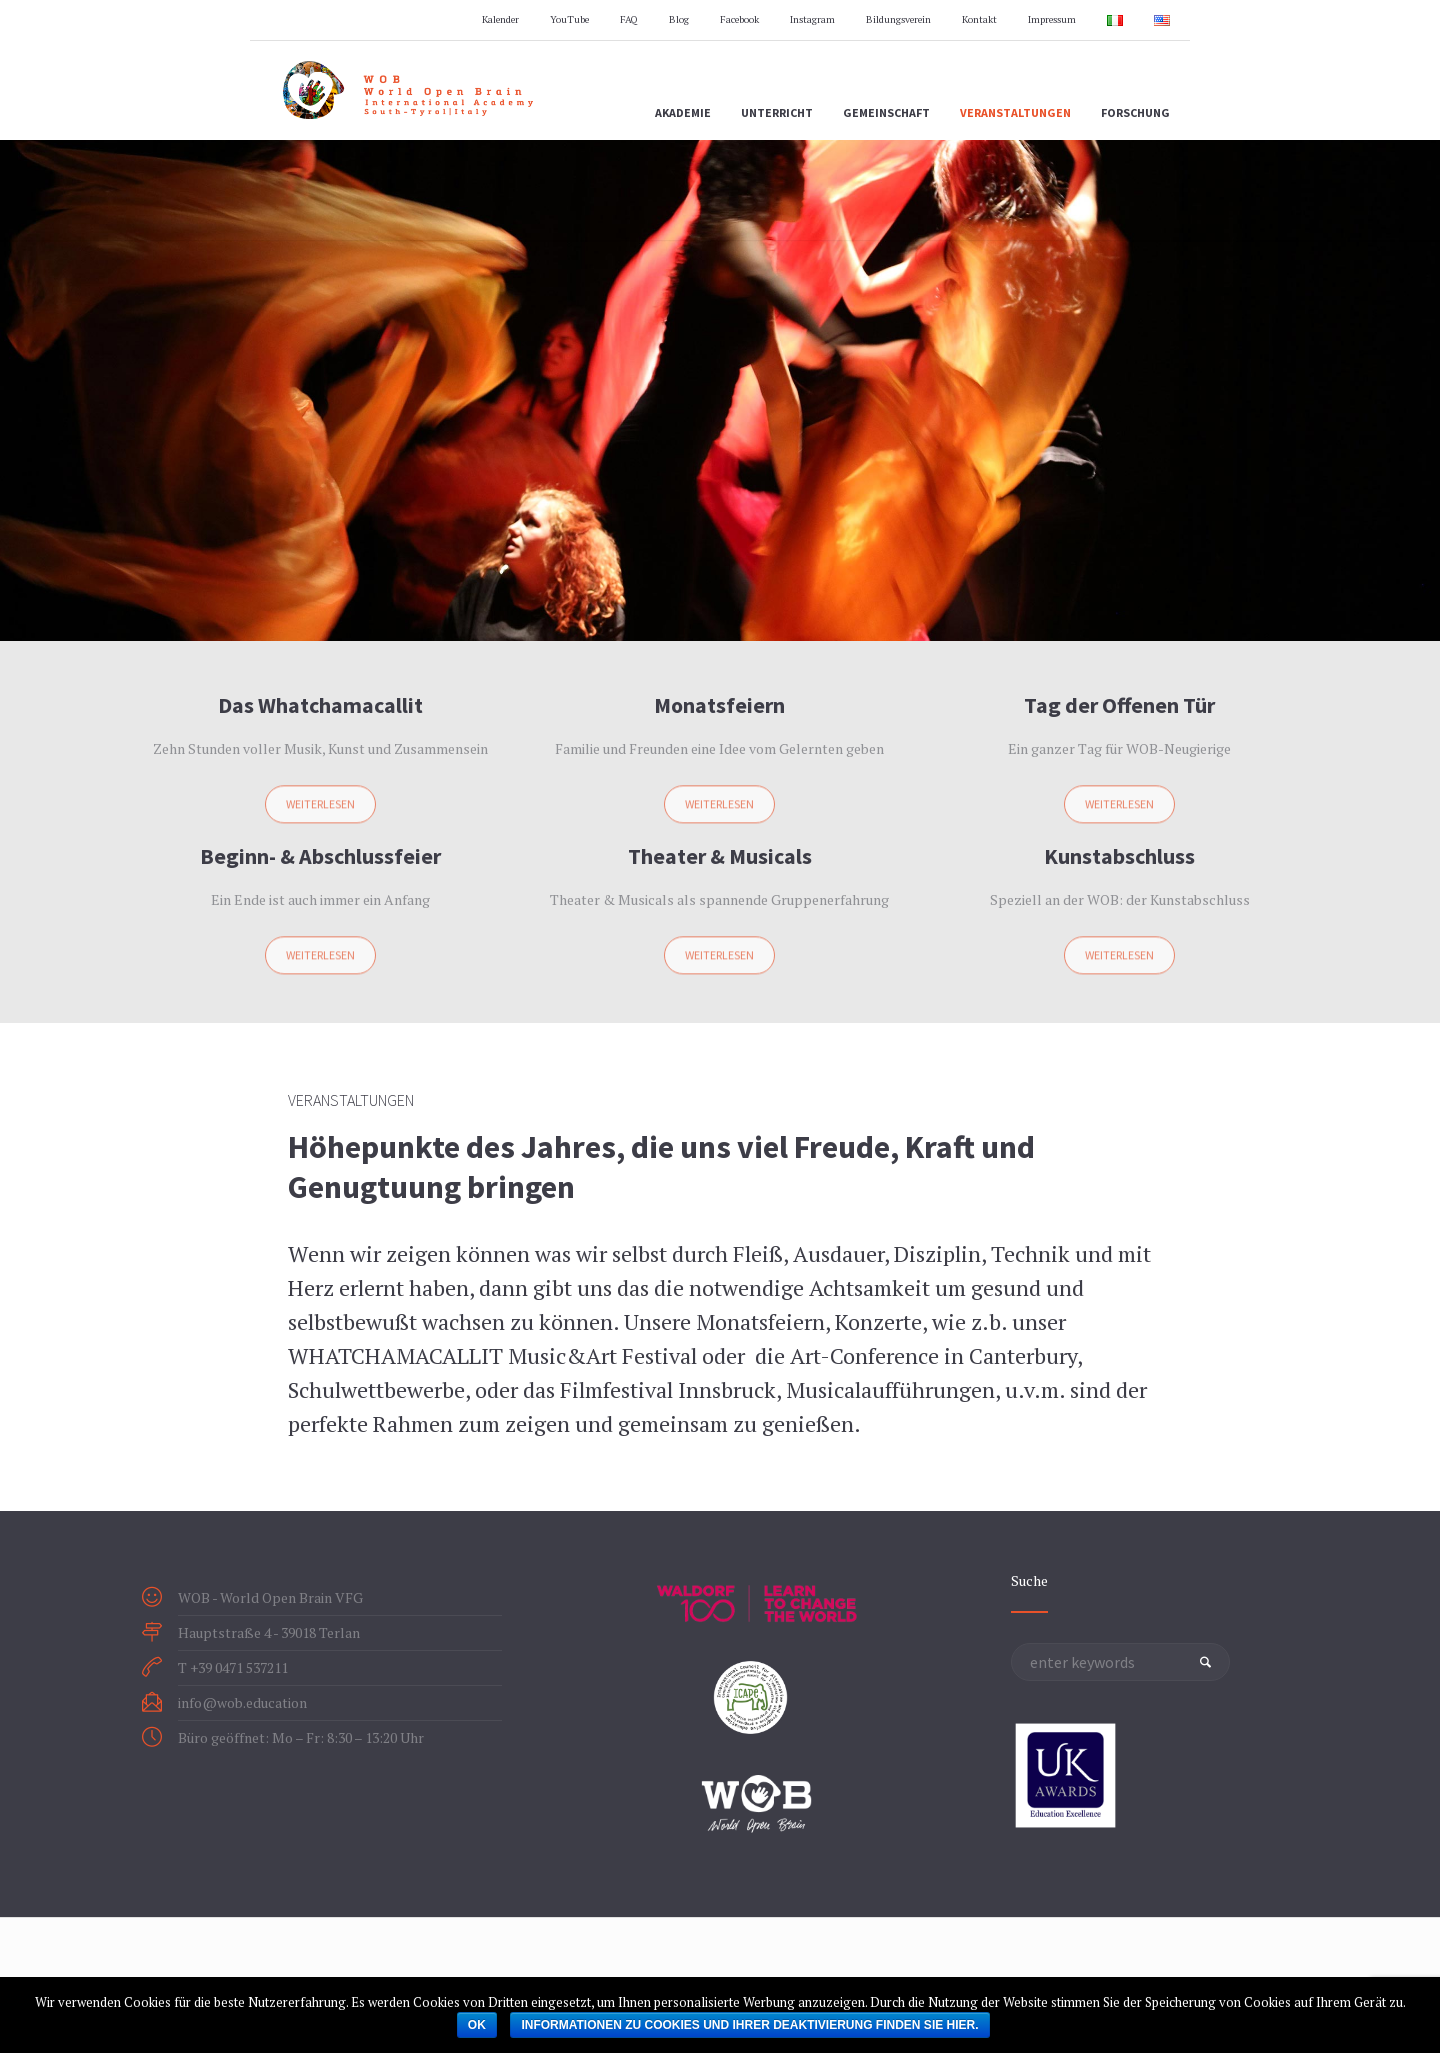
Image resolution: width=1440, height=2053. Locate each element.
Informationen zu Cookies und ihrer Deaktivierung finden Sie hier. (749, 2025)
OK (477, 2025)
